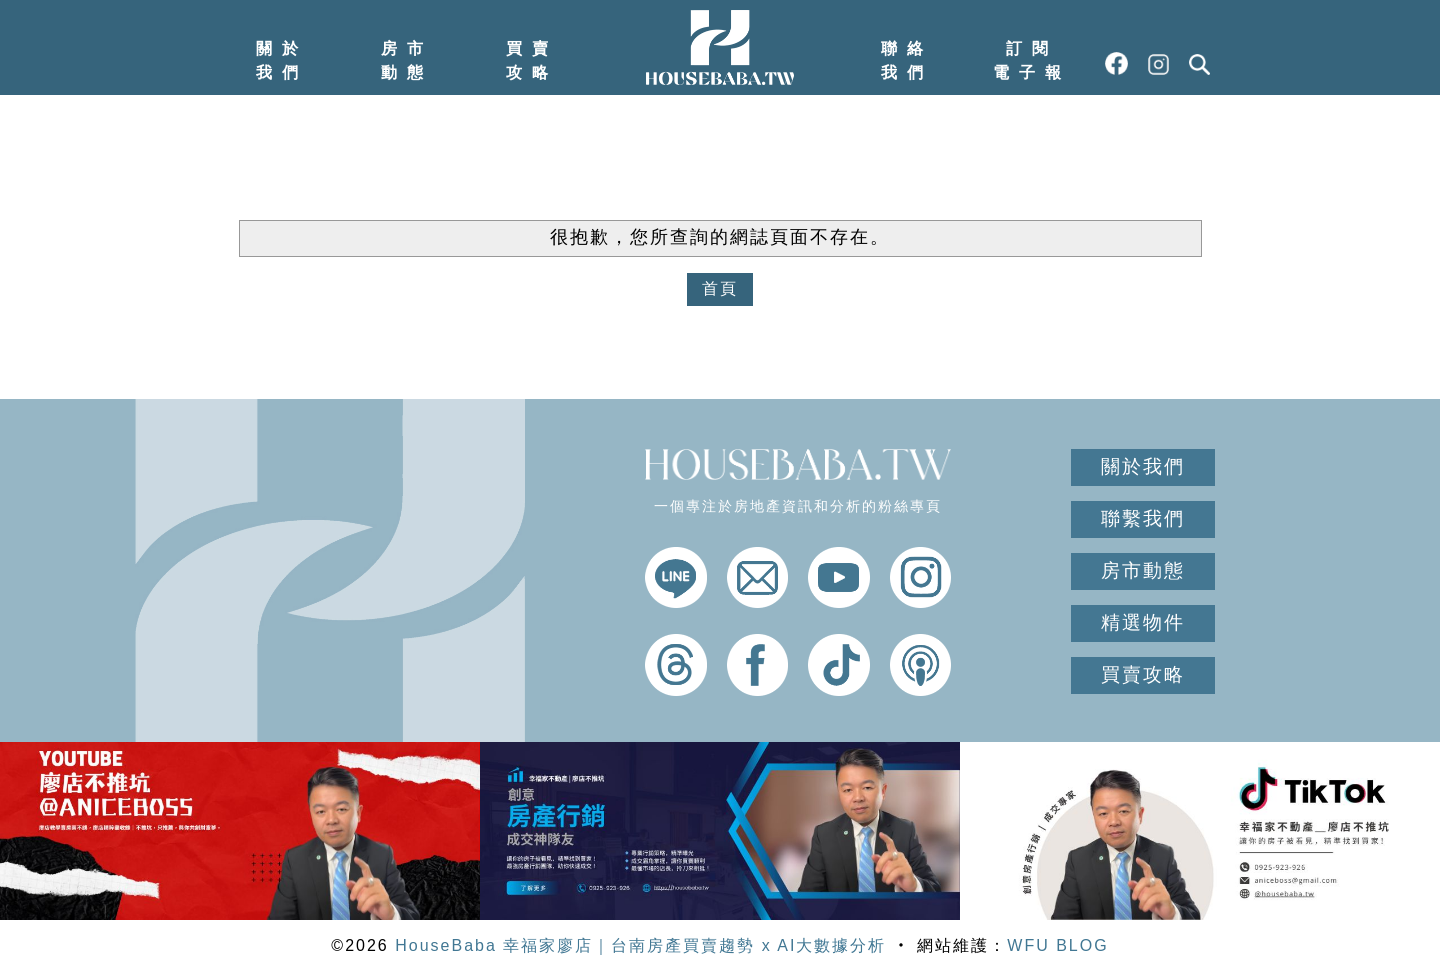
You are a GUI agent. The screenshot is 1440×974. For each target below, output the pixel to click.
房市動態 (407, 60)
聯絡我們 (907, 60)
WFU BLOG (1057, 945)
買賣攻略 (532, 60)
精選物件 (1143, 622)
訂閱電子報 (1032, 60)
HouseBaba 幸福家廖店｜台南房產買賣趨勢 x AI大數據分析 (640, 945)
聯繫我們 (1143, 518)
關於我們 (282, 60)
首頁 (720, 288)
